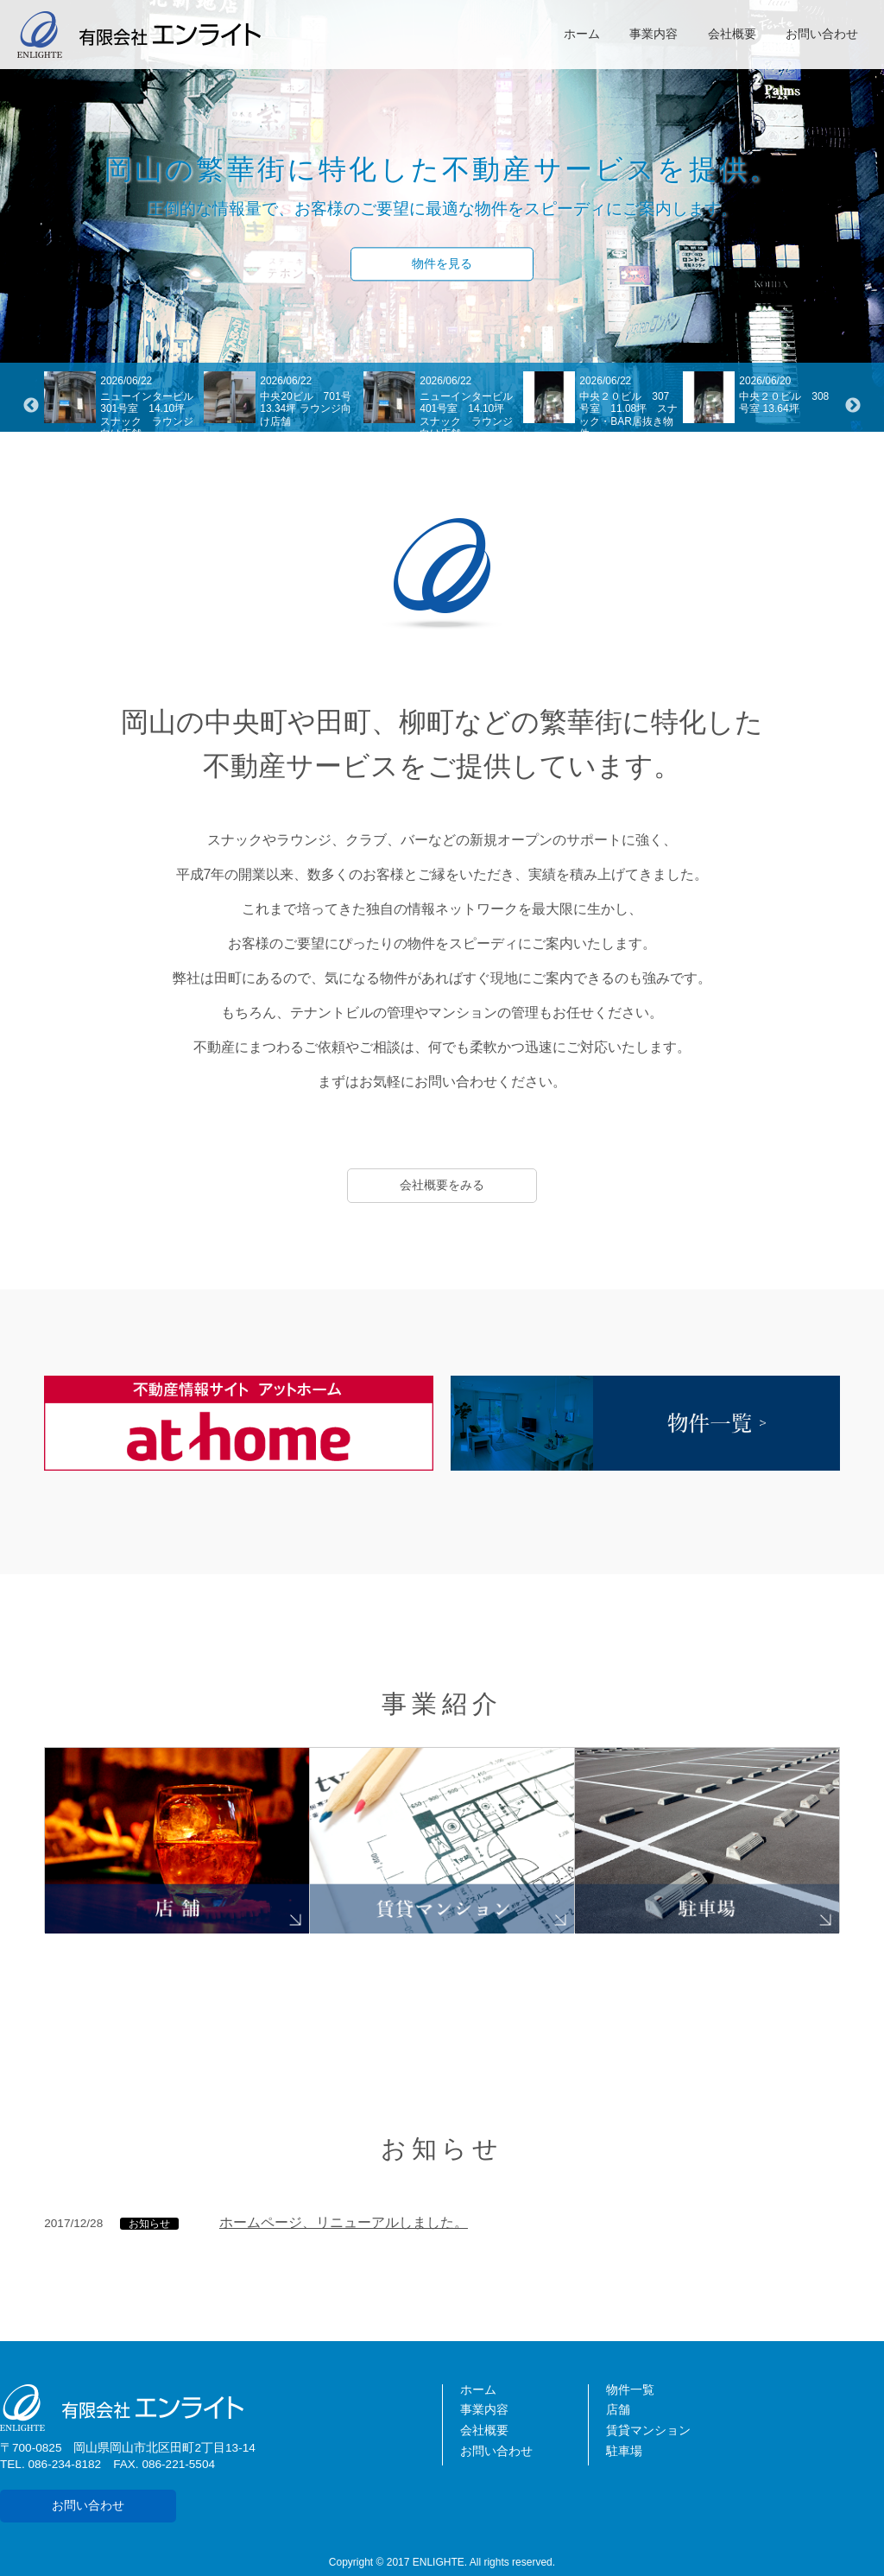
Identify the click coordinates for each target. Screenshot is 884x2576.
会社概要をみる (442, 1185)
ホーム (582, 34)
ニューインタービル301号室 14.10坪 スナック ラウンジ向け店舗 (147, 415)
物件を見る (442, 263)
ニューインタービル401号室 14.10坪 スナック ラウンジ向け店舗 (467, 415)
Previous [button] (31, 406)
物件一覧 (630, 2389)
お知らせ (149, 2224)
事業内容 (653, 34)
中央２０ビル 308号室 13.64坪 (784, 402)
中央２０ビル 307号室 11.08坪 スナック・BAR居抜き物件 (628, 415)
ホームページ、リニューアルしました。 (343, 2222)
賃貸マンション (648, 2430)
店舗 (618, 2409)
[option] (124, 405)
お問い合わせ (822, 34)
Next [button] (853, 406)
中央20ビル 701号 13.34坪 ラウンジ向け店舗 (310, 408)
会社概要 (732, 34)
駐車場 (624, 2451)
